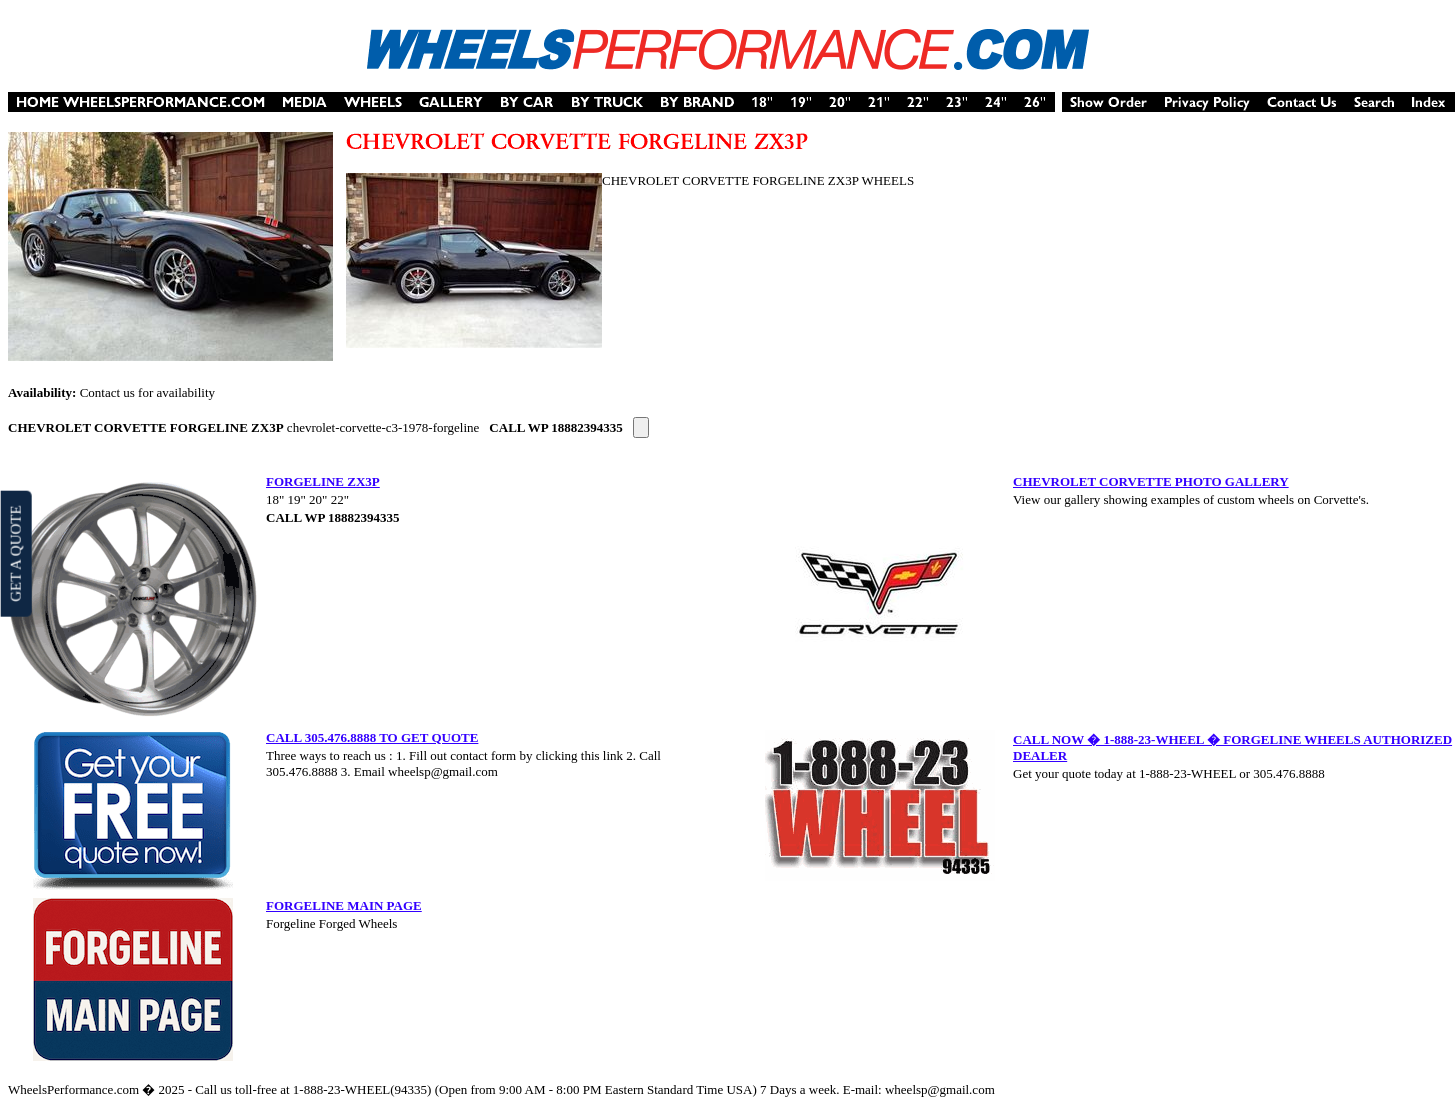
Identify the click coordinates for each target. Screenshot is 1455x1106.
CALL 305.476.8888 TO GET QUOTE (372, 737)
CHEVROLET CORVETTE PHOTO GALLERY (1151, 481)
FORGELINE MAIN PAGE (344, 905)
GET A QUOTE (15, 553)
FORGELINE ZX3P (323, 481)
